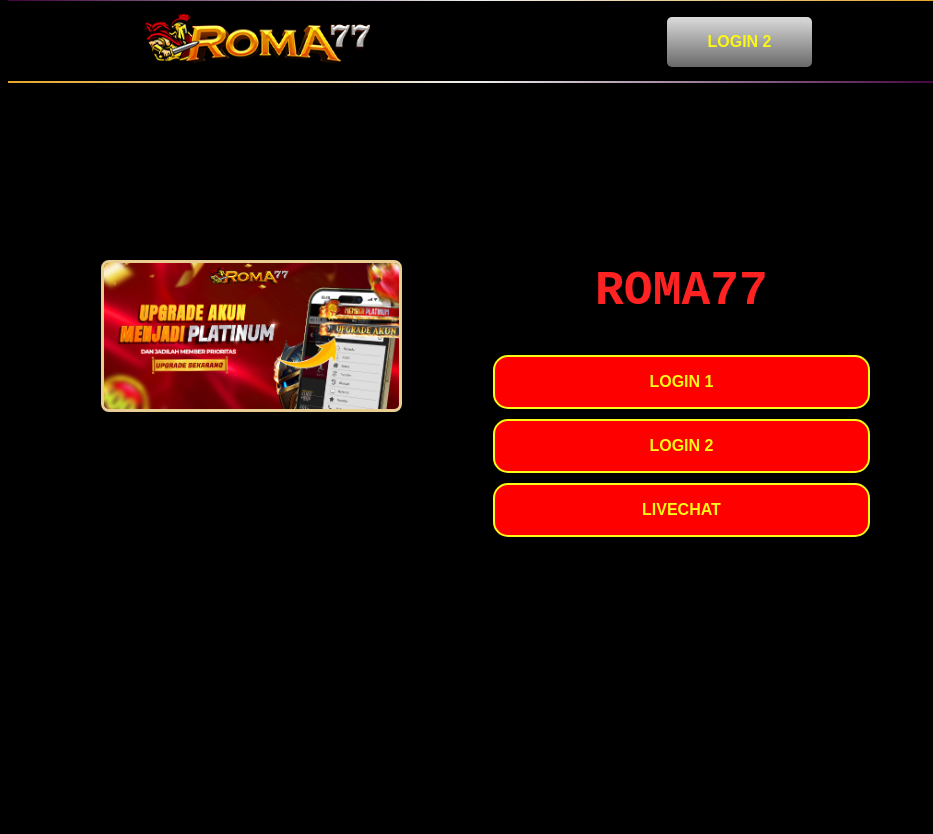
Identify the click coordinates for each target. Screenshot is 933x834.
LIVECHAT (681, 509)
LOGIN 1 (681, 381)
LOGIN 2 (739, 41)
